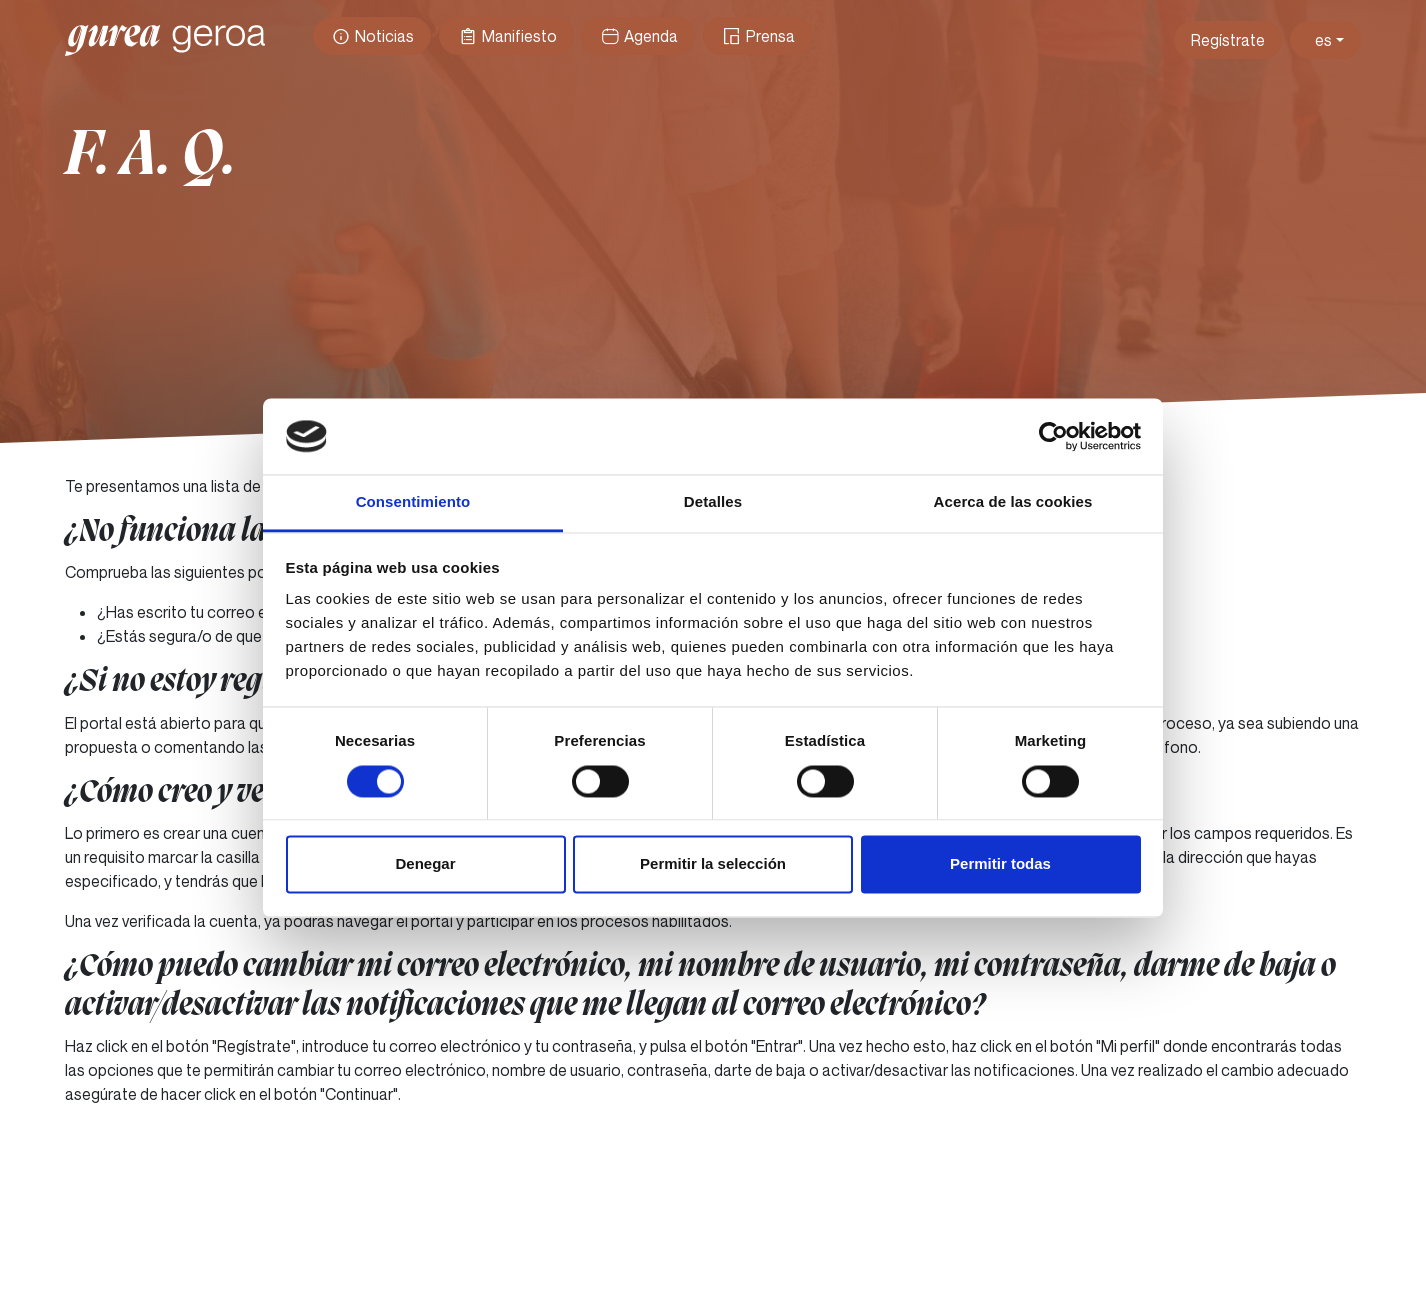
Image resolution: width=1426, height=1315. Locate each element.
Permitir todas (1000, 864)
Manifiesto (506, 36)
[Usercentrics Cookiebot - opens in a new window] (1053, 436)
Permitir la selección (713, 864)
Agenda (638, 36)
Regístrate (1228, 40)
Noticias (372, 36)
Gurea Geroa (165, 40)
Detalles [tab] (713, 502)
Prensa (757, 36)
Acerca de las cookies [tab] (1013, 502)
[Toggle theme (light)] (1325, 40)
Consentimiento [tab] (413, 502)
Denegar (425, 864)
